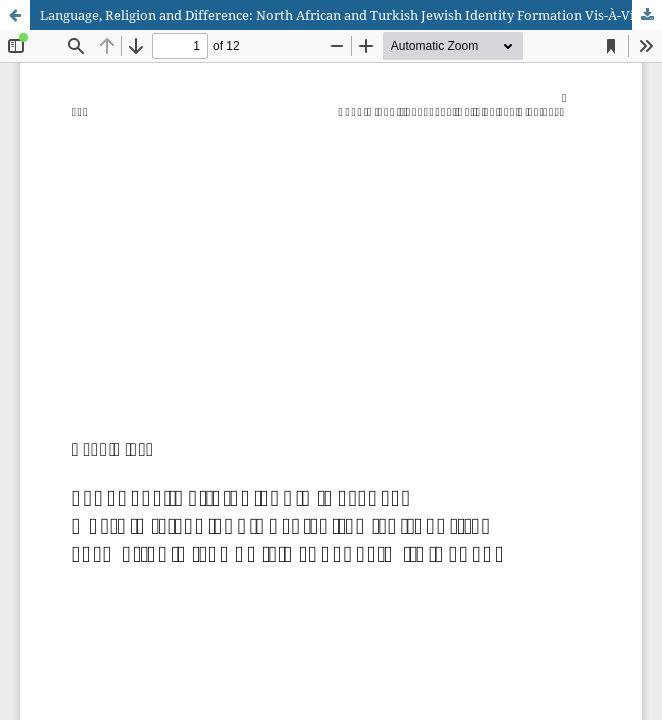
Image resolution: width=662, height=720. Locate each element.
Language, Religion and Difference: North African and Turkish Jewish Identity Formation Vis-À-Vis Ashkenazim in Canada (351, 15)
